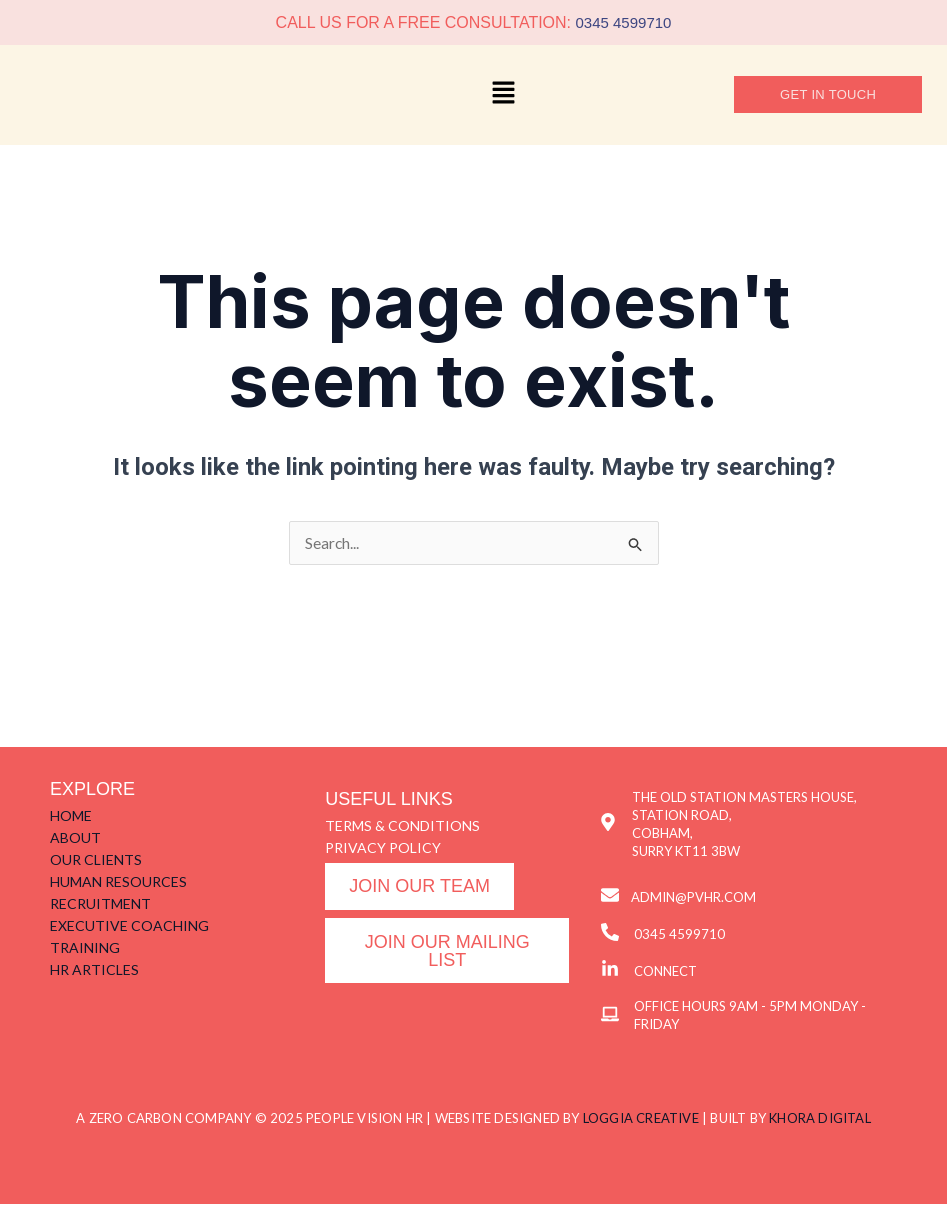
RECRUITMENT (100, 904)
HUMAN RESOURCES (118, 882)
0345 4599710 (623, 22)
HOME (71, 816)
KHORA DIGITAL (820, 1119)
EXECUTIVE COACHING (129, 926)
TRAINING (85, 948)
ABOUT (75, 838)
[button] (503, 95)
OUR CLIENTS (96, 860)
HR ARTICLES (94, 970)
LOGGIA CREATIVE (641, 1119)
